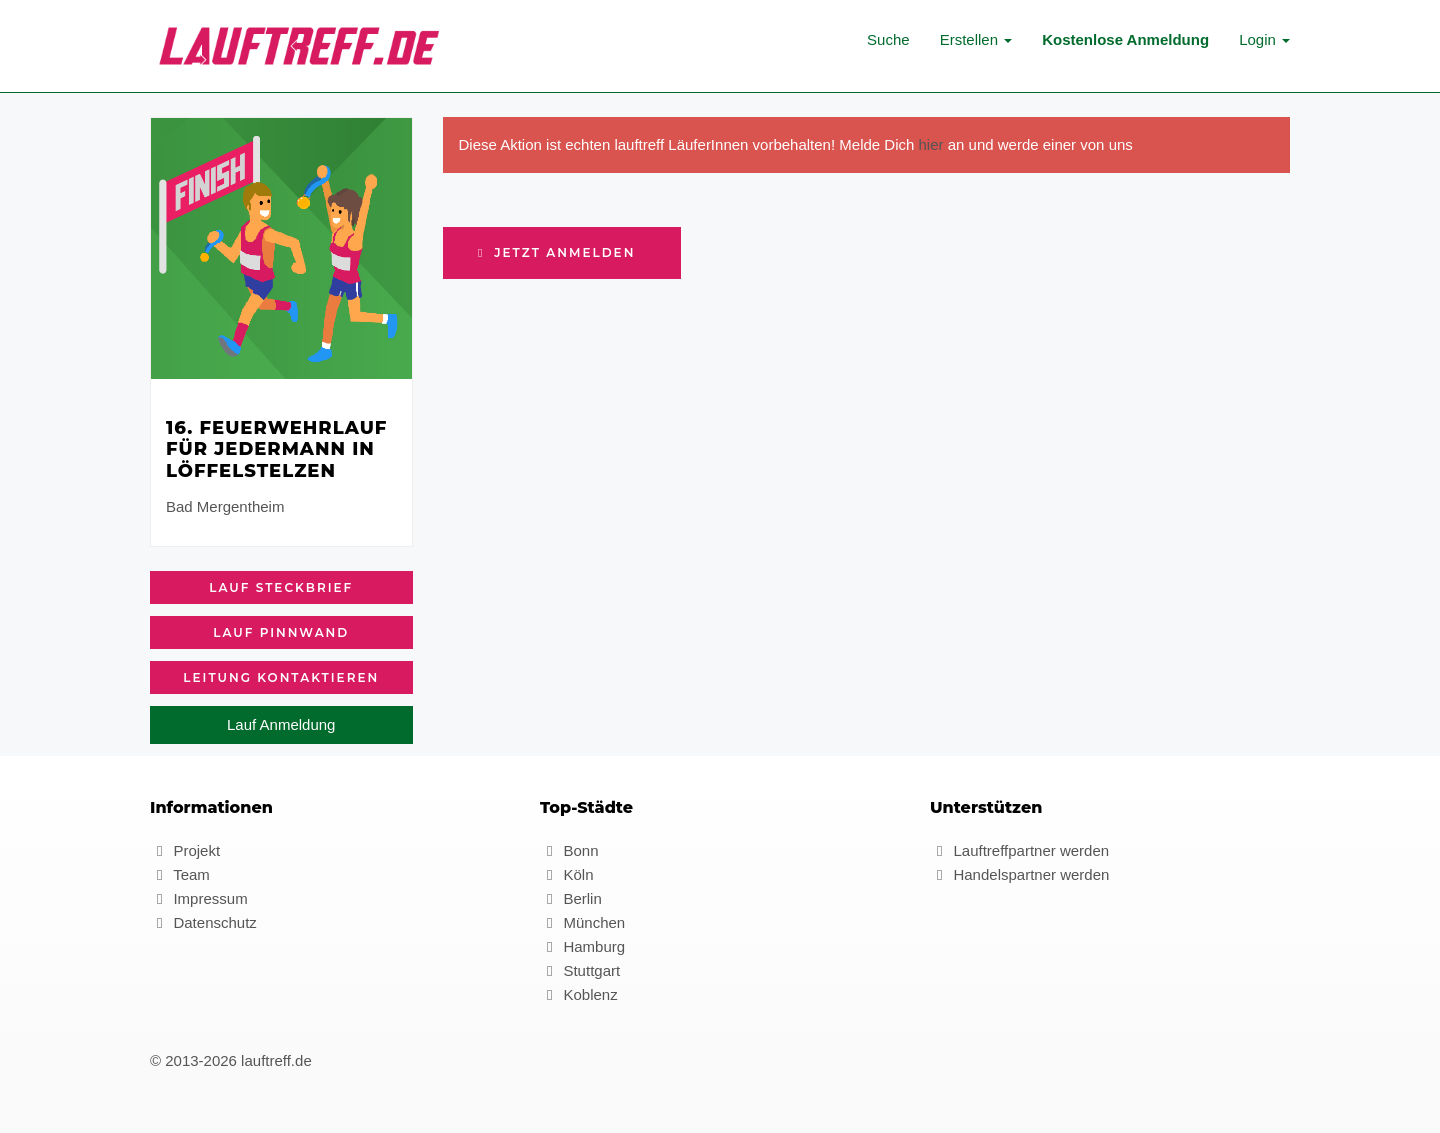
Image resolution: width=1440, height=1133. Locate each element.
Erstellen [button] (976, 39)
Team (180, 874)
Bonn (569, 850)
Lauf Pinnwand (281, 632)
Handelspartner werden (1019, 874)
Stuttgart (580, 970)
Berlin (571, 898)
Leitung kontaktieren (281, 677)
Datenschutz (203, 922)
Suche (888, 39)
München (582, 922)
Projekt (185, 850)
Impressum (199, 898)
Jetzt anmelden (555, 252)
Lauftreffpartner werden (1019, 850)
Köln (566, 874)
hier (931, 144)
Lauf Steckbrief (281, 587)
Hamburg (582, 946)
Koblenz (579, 994)
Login (1264, 39)
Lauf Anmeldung (281, 724)
